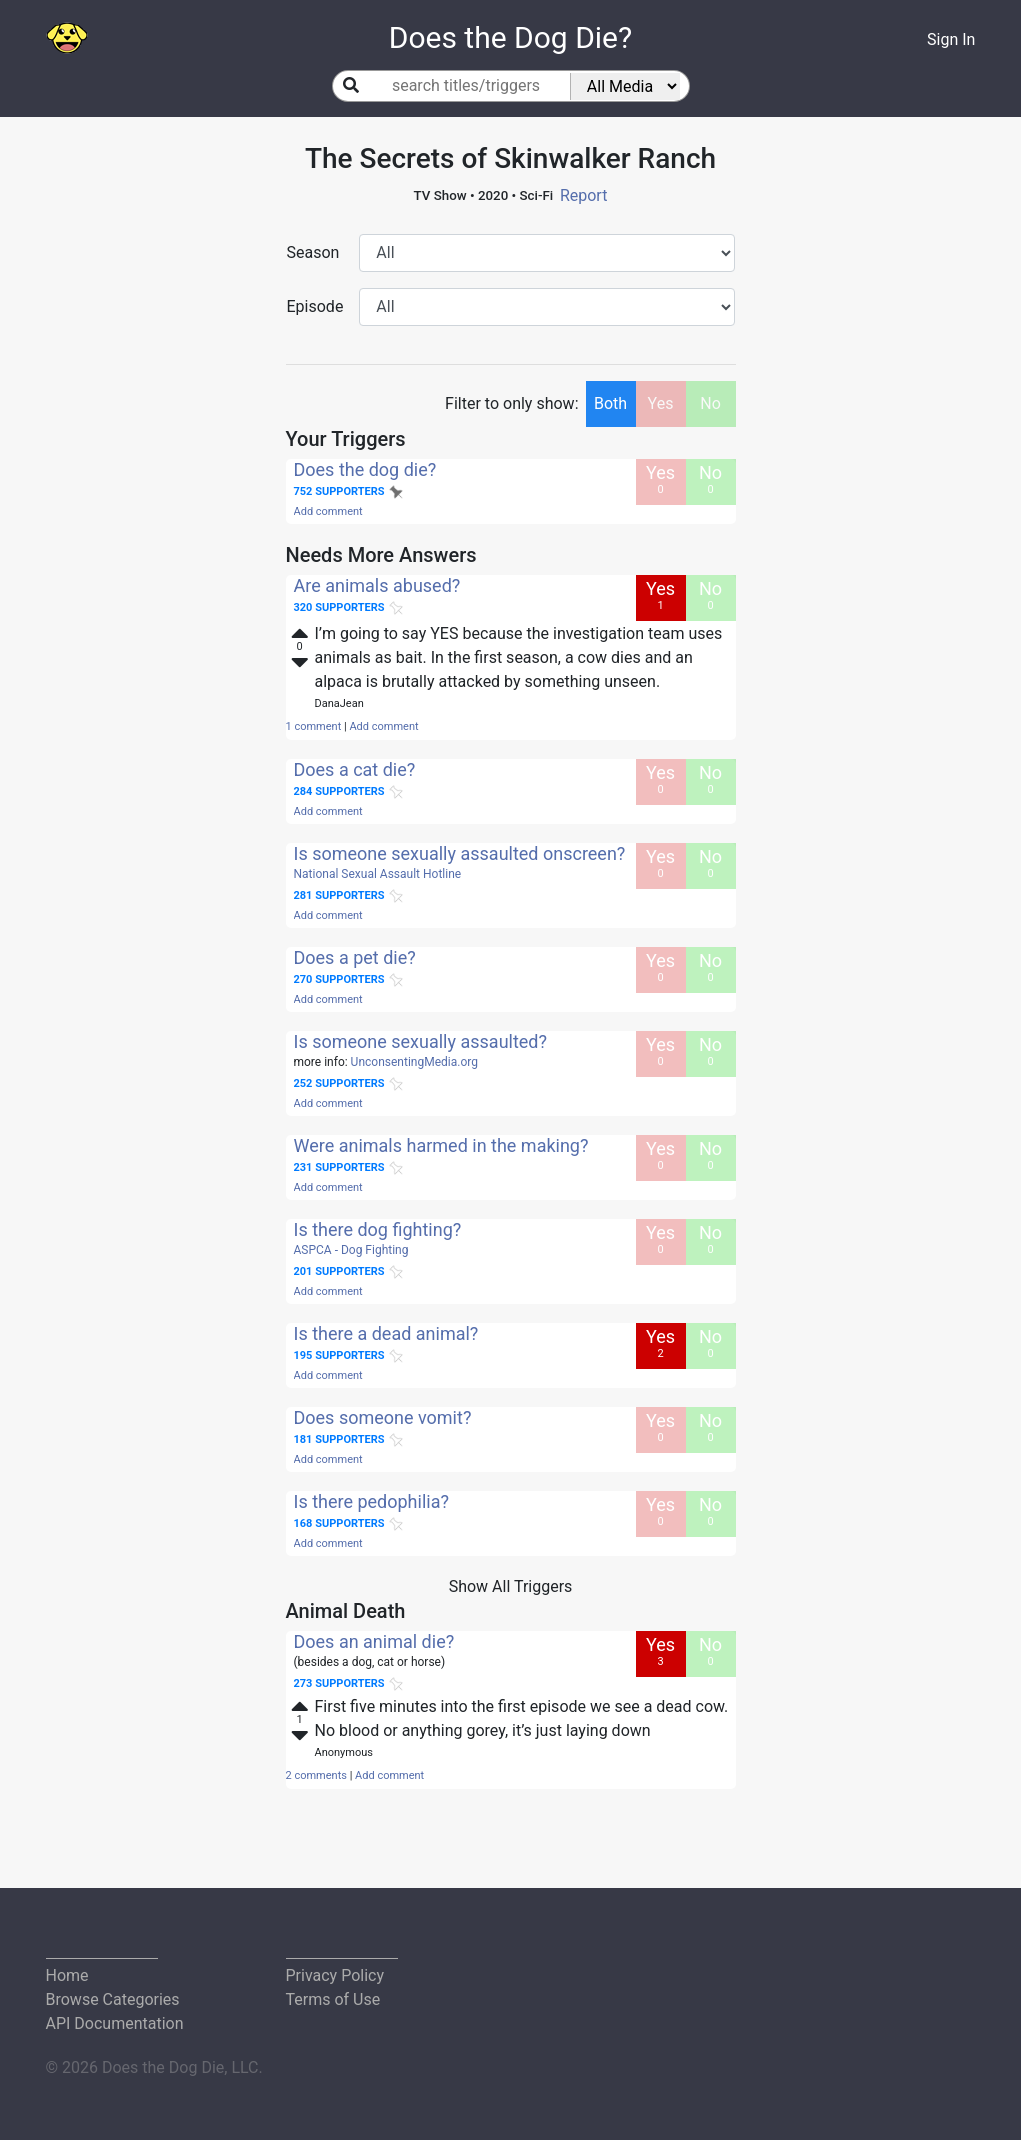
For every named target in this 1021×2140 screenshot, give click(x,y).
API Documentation (115, 2023)
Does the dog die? (365, 469)
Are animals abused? (377, 585)
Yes (661, 403)
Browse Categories (113, 1999)
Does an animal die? (374, 1641)
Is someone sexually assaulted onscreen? (460, 853)
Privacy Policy (335, 1975)
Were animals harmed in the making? (441, 1145)
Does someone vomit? (383, 1417)
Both (610, 403)
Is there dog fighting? (378, 1229)
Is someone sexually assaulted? (421, 1041)
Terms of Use (333, 1999)
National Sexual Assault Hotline (378, 874)
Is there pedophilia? (371, 1501)
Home (67, 1975)
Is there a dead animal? (386, 1333)
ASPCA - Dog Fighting (351, 1250)
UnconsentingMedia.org (414, 1062)
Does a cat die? (355, 769)
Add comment (328, 511)
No (710, 403)
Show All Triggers (511, 1586)
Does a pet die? (355, 957)
